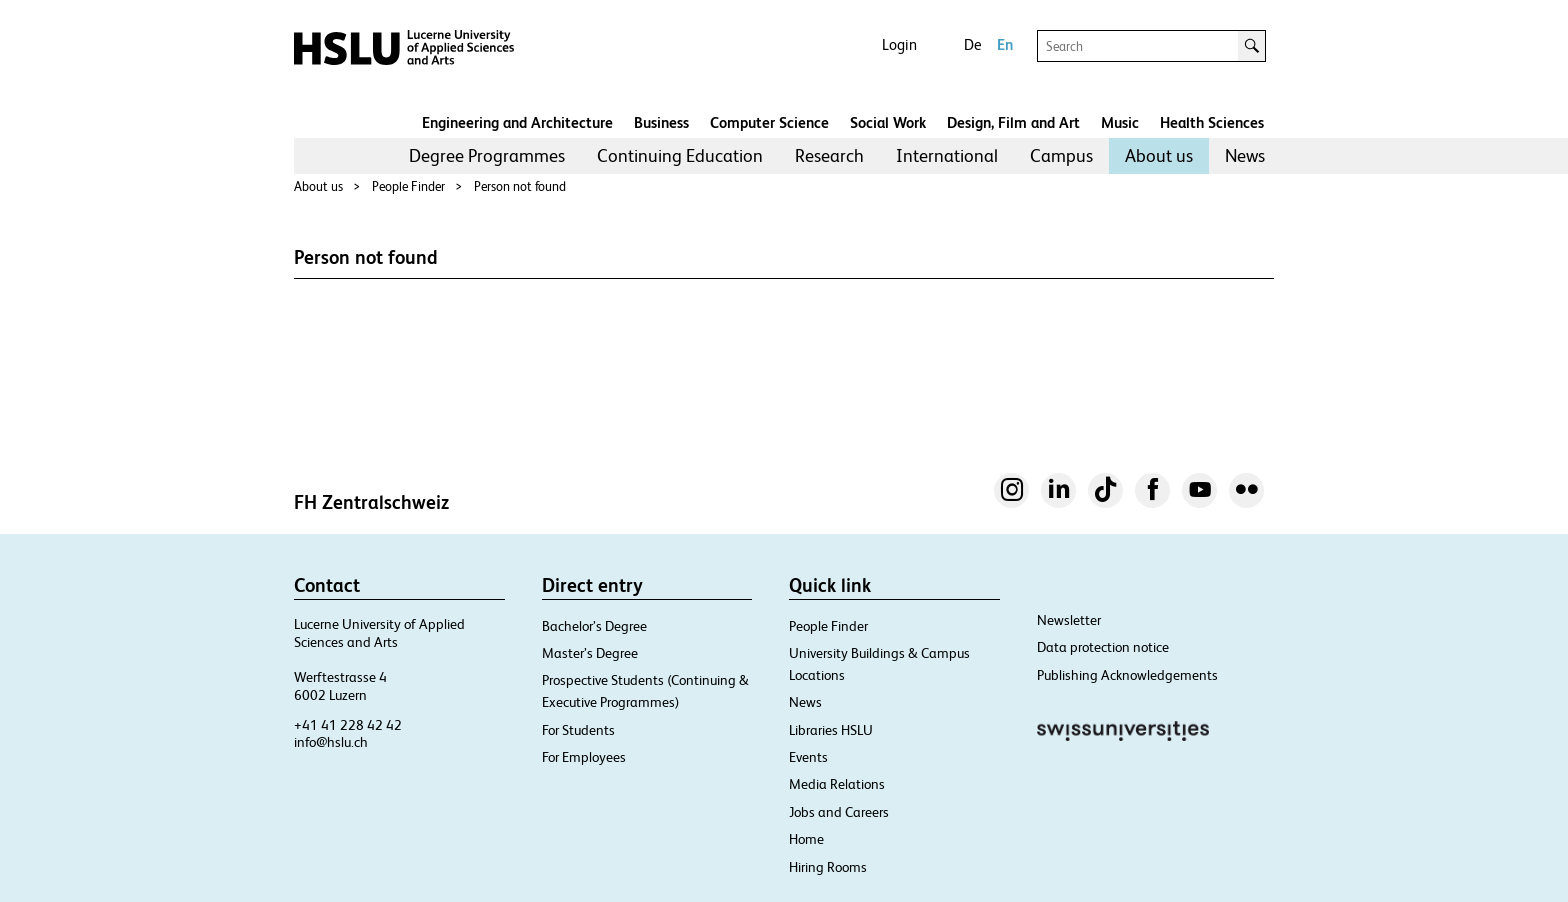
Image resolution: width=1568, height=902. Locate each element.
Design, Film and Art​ (1013, 122)
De (972, 44)
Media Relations (837, 784)
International (947, 155)
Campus (1061, 155)
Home (806, 839)
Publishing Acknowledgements (1127, 675)
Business (661, 122)
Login (899, 44)
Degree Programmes (487, 155)
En (1005, 44)
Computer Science (769, 122)
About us (1159, 155)
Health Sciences (1212, 122)
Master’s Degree (590, 653)
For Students (578, 730)
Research (829, 155)
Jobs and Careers (839, 812)
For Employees (584, 757)
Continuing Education (680, 155)
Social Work (888, 122)
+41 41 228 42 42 (348, 725)
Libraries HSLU (831, 730)
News (1245, 155)
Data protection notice (1103, 647)
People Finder (408, 186)
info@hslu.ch (331, 742)
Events (808, 757)
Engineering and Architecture (517, 122)
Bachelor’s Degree (594, 626)
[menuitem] (487, 156)
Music (1120, 122)
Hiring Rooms (828, 867)
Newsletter (1069, 620)
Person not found (520, 186)
